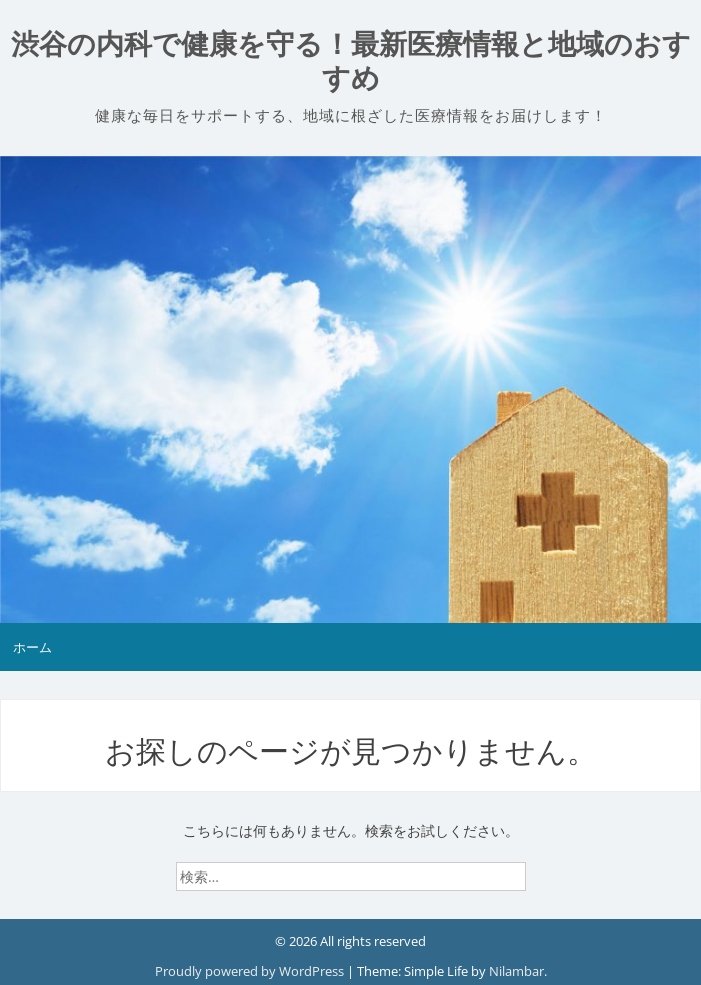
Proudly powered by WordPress (251, 971)
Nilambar (516, 971)
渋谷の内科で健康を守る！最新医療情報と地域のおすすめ (351, 61)
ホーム (32, 647)
